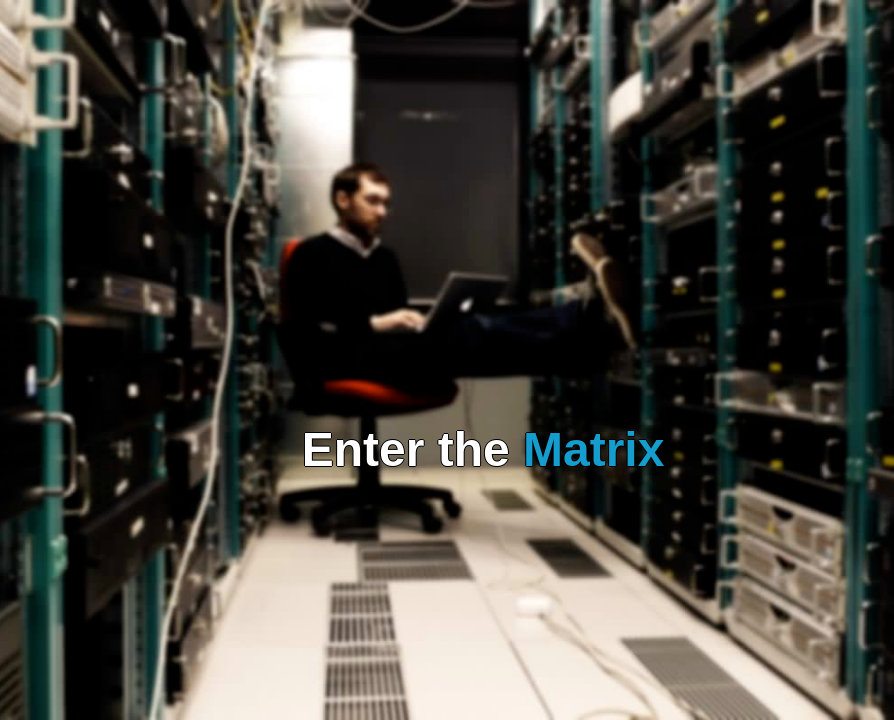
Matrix (593, 449)
